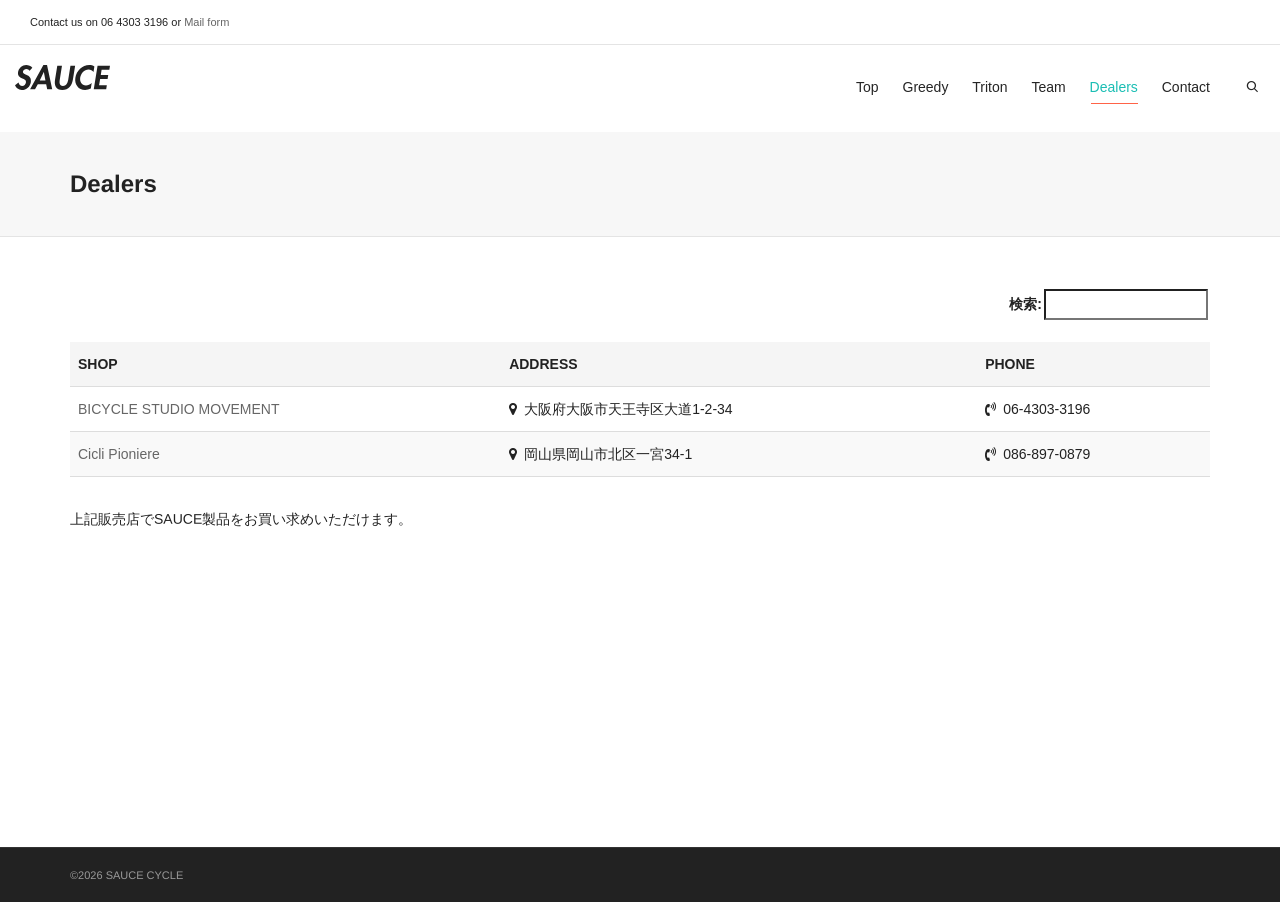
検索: (1108, 304)
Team (1048, 87)
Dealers (1114, 91)
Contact (1186, 87)
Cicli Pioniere (119, 454)
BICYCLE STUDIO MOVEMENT (178, 409)
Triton (989, 87)
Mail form (206, 22)
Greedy (926, 87)
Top (867, 87)
